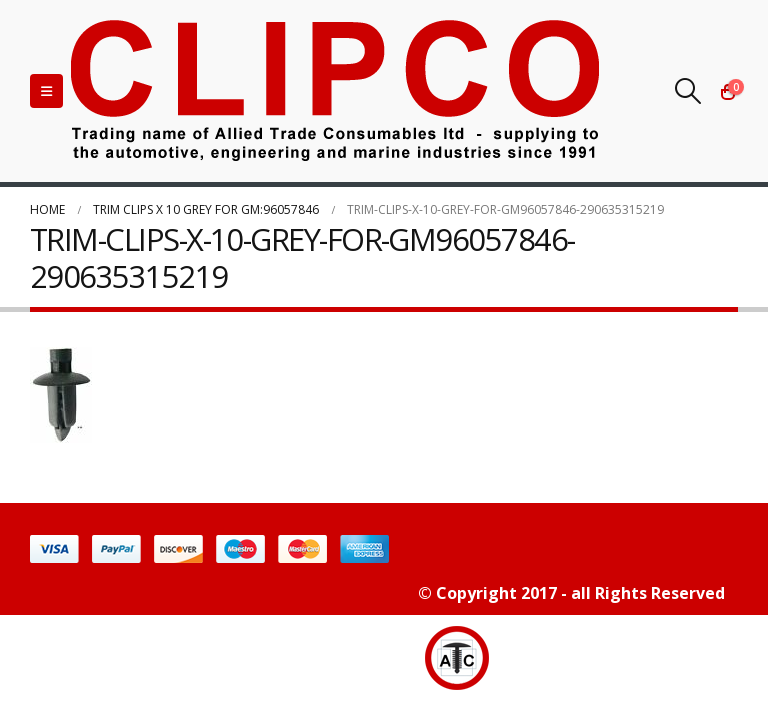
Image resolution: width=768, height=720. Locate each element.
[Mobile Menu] (46, 91)
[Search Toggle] (688, 91)
